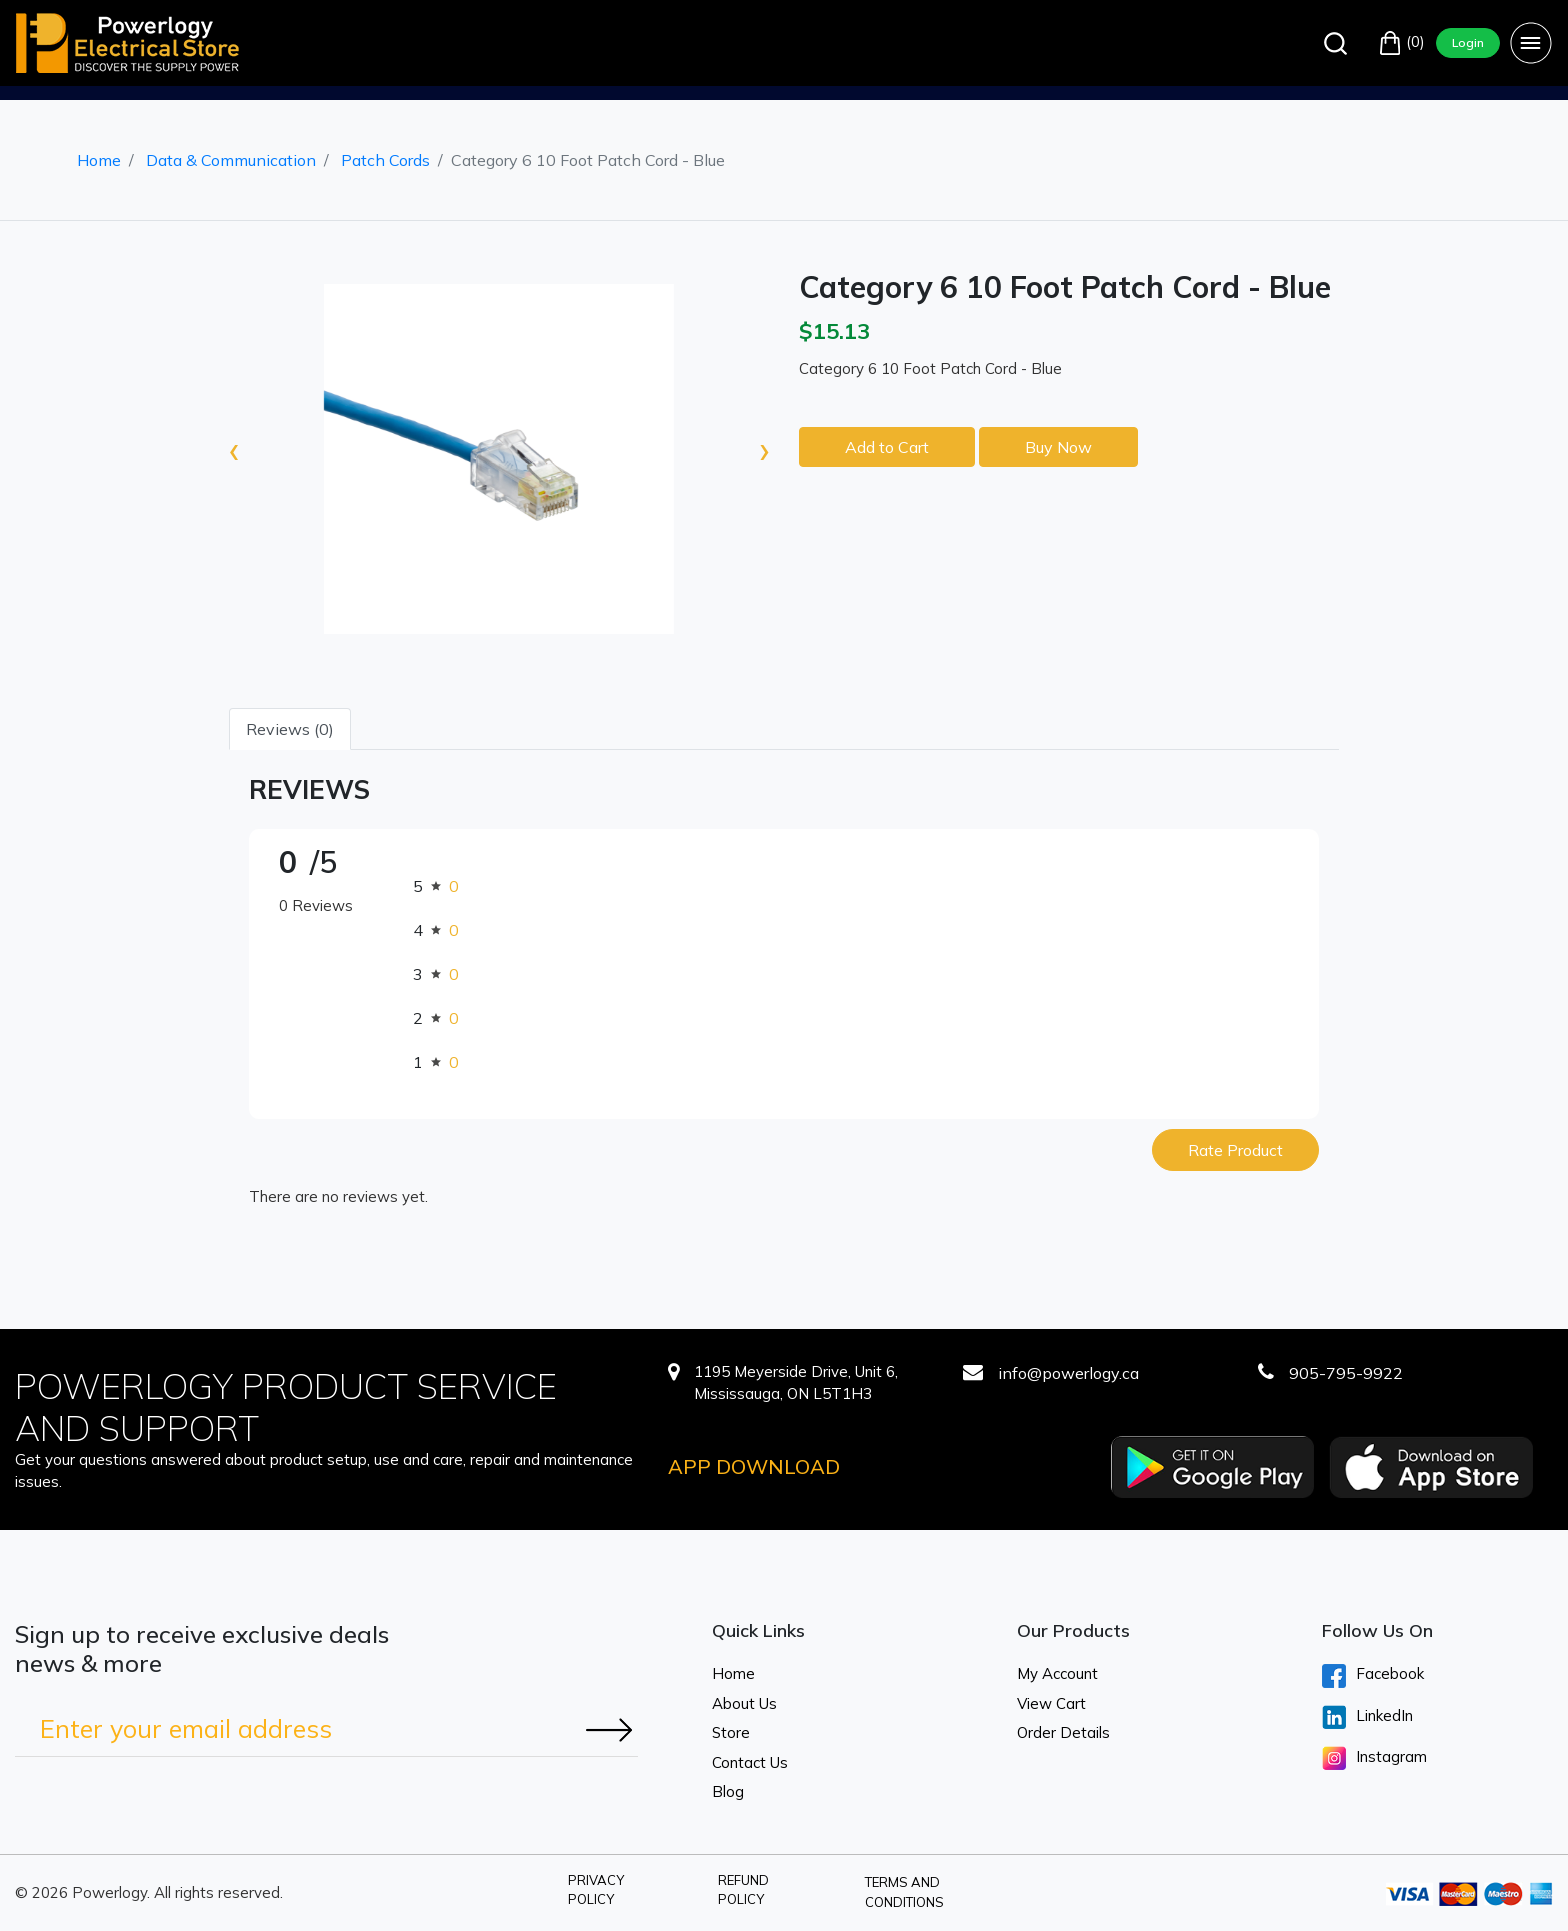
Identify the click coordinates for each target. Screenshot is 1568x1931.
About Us (744, 1703)
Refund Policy (743, 1890)
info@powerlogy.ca (1068, 1373)
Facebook (1373, 1676)
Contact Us (750, 1762)
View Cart (1051, 1703)
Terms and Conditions (904, 1892)
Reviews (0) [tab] (290, 729)
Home (99, 160)
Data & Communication (231, 160)
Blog (728, 1791)
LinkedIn (1367, 1717)
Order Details (1063, 1732)
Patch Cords (385, 160)
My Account (1057, 1673)
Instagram (1374, 1758)
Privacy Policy (596, 1890)
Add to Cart (887, 447)
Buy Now (1058, 447)
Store (731, 1732)
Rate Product (1235, 1150)
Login (1468, 42)
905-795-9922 (1346, 1373)
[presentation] (234, 449)
